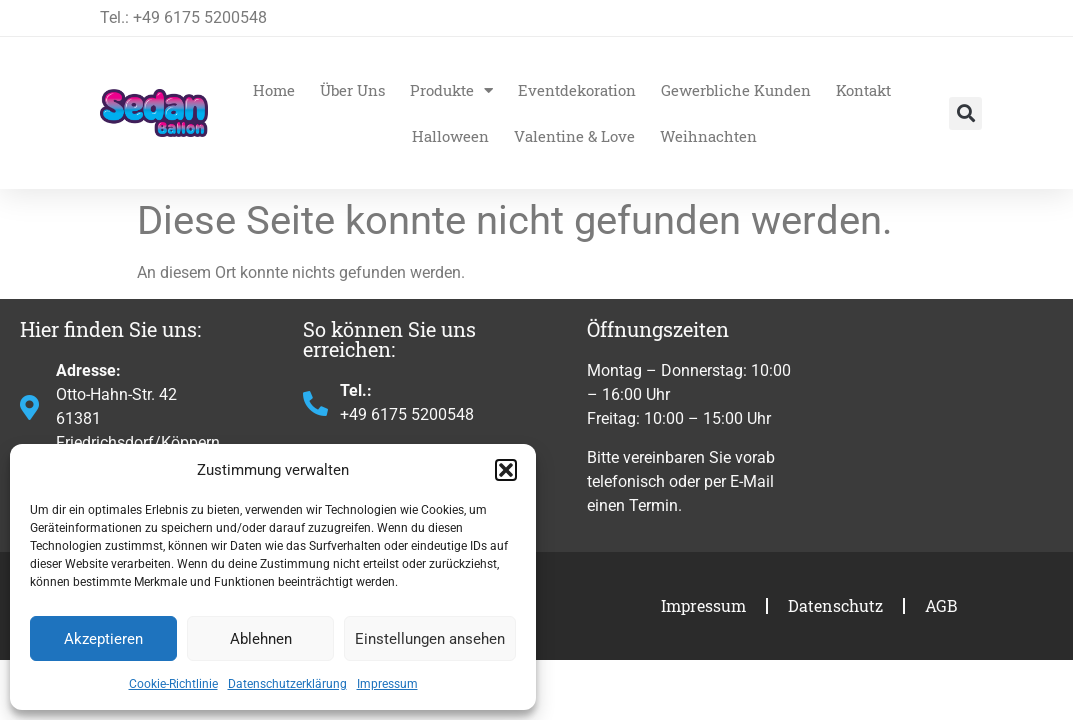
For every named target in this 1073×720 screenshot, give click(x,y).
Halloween (450, 136)
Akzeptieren (103, 639)
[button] (506, 470)
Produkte (451, 90)
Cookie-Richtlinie (173, 684)
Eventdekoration (577, 90)
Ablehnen (261, 639)
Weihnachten (708, 136)
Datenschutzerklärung (287, 684)
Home (274, 90)
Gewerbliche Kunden (736, 90)
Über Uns (352, 90)
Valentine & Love (574, 136)
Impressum (387, 684)
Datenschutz (835, 605)
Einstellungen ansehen (430, 639)
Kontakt (863, 90)
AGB (941, 605)
